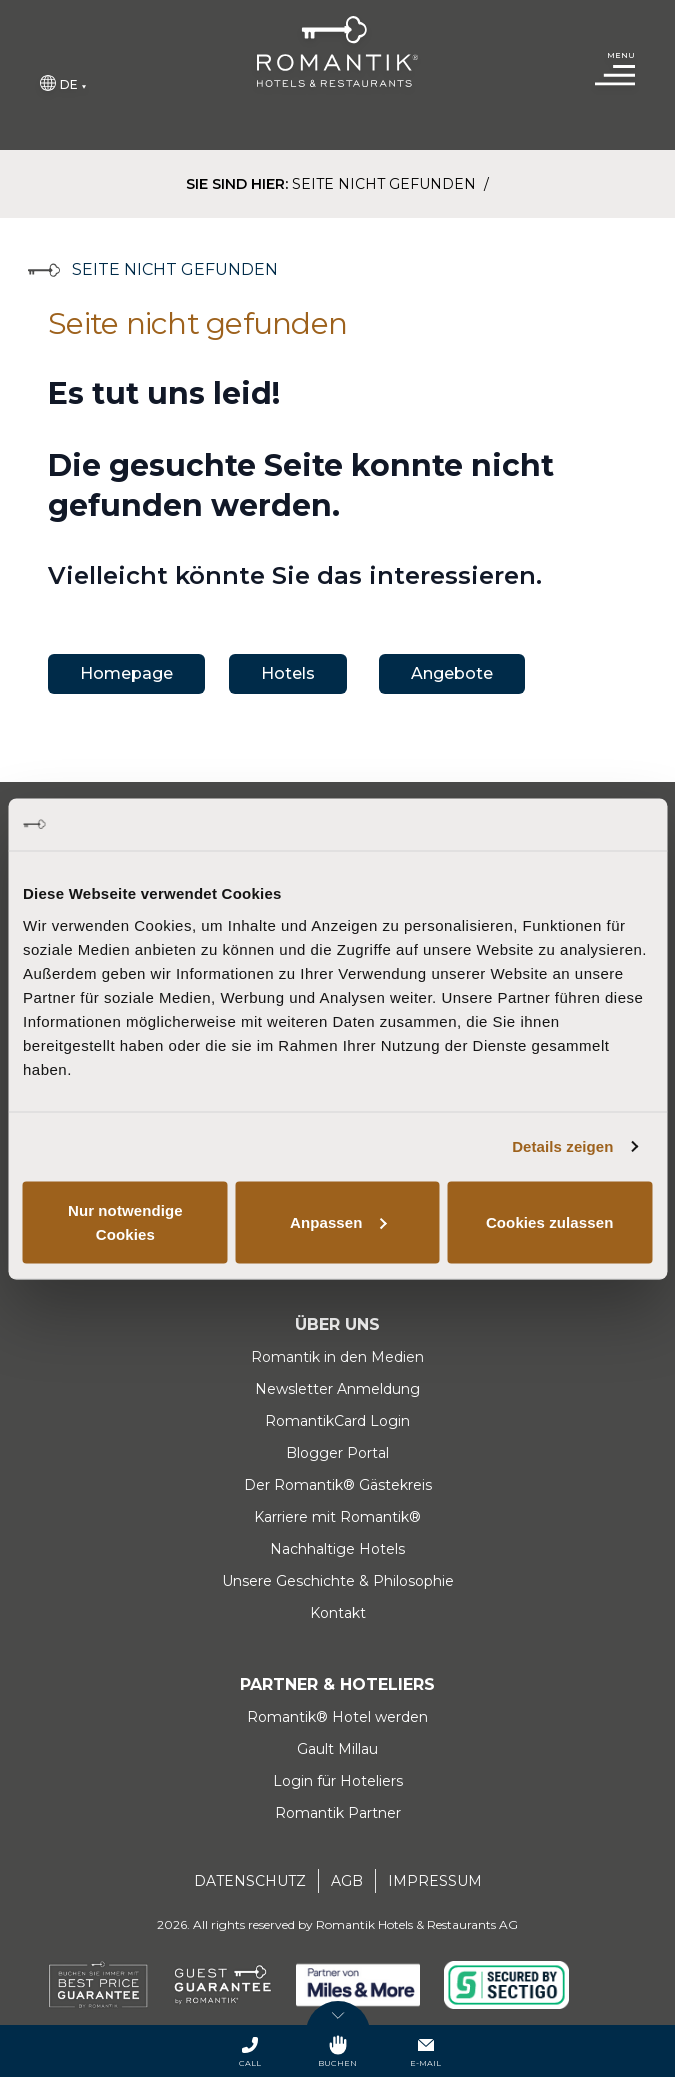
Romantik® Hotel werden (337, 1717)
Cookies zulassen (549, 1221)
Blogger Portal (337, 1453)
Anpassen (338, 1221)
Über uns (337, 1324)
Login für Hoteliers (338, 1781)
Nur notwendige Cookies (125, 1221)
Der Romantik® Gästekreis (338, 1485)
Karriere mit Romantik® (337, 1517)
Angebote (452, 673)
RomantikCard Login (337, 1421)
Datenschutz (250, 1881)
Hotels (288, 673)
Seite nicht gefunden (386, 184)
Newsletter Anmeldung (337, 1389)
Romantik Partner (338, 1813)
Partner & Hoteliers (337, 1684)
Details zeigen (562, 1146)
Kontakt (338, 1613)
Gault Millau (337, 1749)
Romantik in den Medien (337, 1357)
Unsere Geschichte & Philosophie (338, 1581)
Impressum (435, 1881)
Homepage (126, 673)
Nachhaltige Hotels (337, 1549)
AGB (347, 1881)
